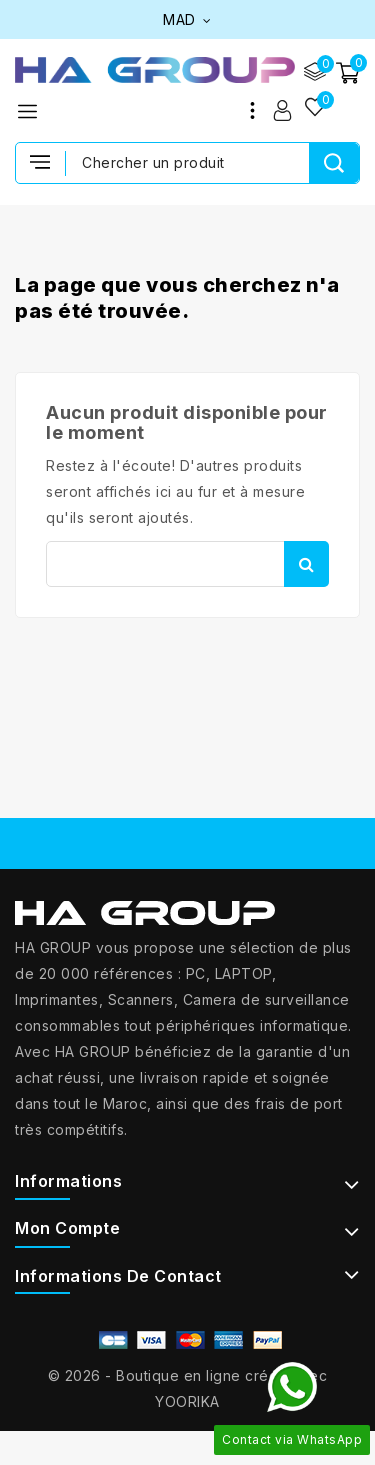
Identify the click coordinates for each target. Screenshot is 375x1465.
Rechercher (306, 564)
